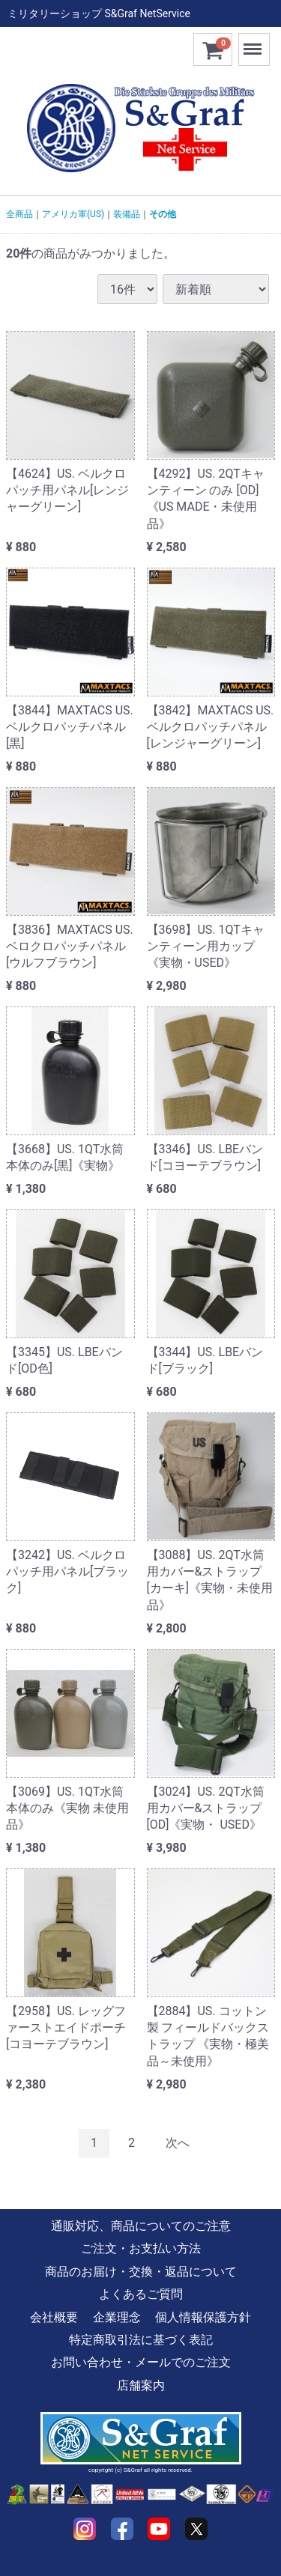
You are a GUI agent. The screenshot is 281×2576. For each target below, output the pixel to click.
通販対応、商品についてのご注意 (141, 2226)
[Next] (178, 2143)
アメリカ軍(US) (73, 214)
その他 (162, 214)
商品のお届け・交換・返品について (141, 2271)
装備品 (126, 214)
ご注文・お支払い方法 (141, 2248)
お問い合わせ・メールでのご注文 (141, 2362)
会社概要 (54, 2317)
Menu (254, 42)
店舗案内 (141, 2385)
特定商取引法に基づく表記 (141, 2340)
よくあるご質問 (141, 2294)
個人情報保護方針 (203, 2317)
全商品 (19, 214)
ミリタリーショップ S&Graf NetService (98, 13)
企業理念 (117, 2317)
